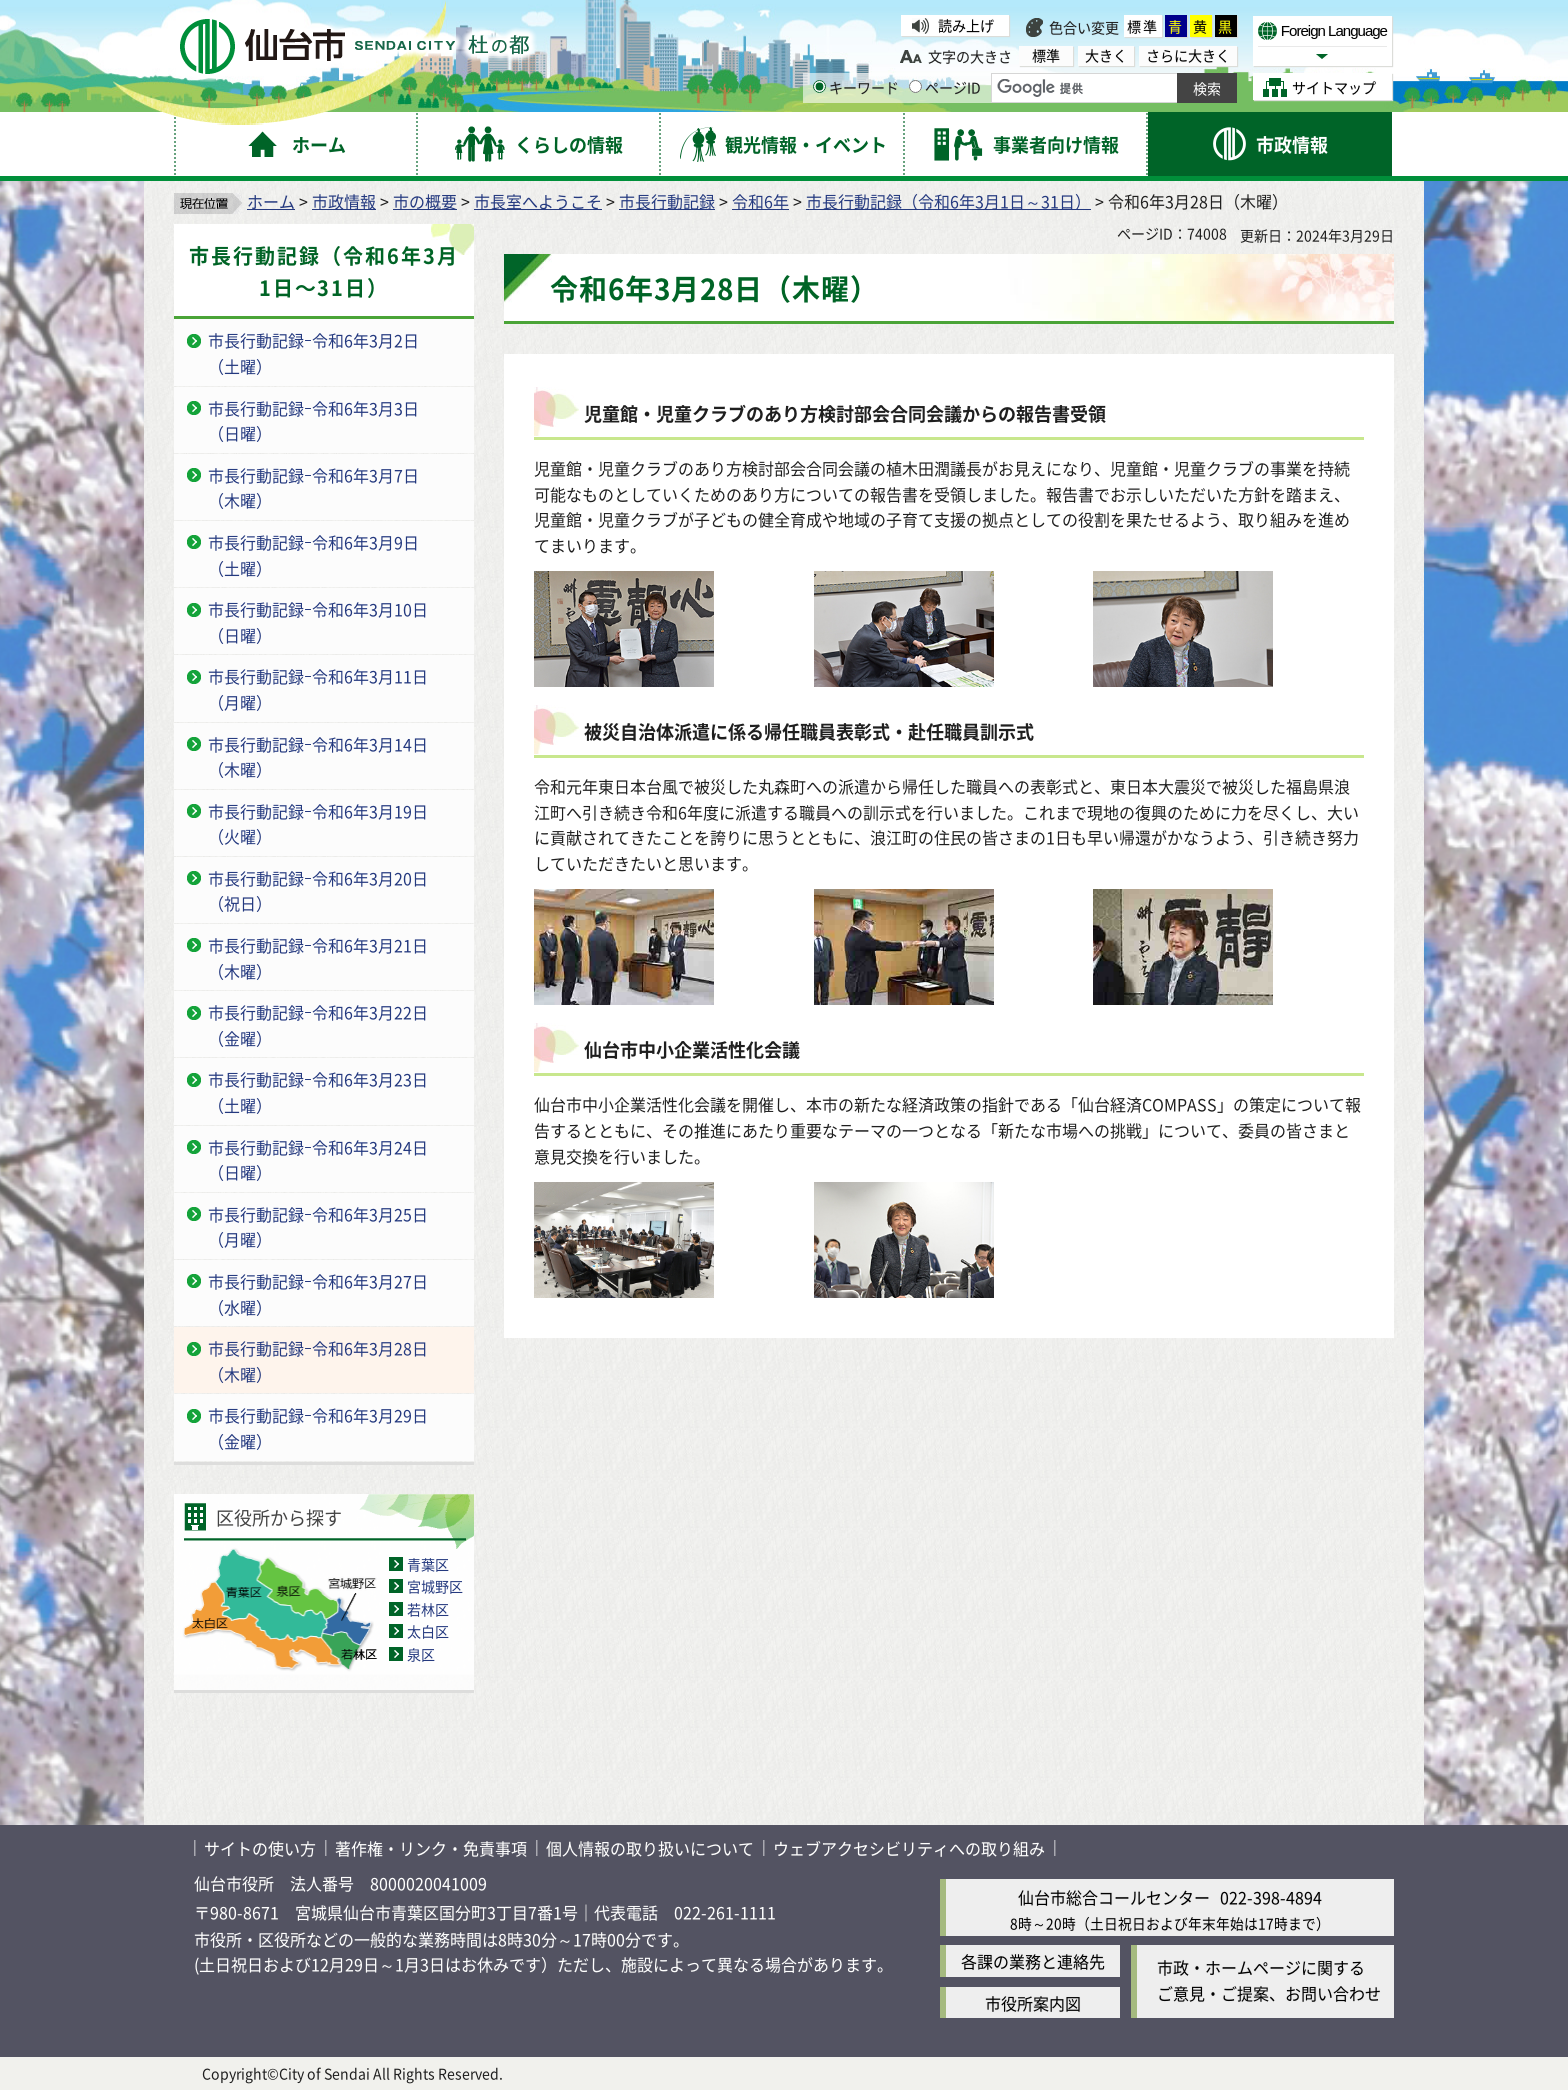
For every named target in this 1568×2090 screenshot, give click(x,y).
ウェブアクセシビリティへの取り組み (909, 1848)
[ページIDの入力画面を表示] (915, 86)
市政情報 (344, 201)
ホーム (271, 201)
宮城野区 (435, 1586)
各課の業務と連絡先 (1033, 1961)
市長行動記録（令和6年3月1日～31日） (948, 201)
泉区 (421, 1654)
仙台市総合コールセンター (1114, 1897)
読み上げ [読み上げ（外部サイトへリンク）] (966, 25)
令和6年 (760, 201)
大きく (1106, 55)
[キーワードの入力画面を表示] (819, 86)
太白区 (428, 1631)
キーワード (856, 87)
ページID (945, 87)
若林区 (428, 1609)
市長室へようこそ (538, 201)
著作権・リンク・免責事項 (431, 1848)
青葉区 (428, 1564)
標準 (1143, 26)
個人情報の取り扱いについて (650, 1848)
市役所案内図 (1033, 2003)
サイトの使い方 (260, 1848)
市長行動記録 (667, 201)
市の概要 (425, 201)
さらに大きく (1188, 55)
